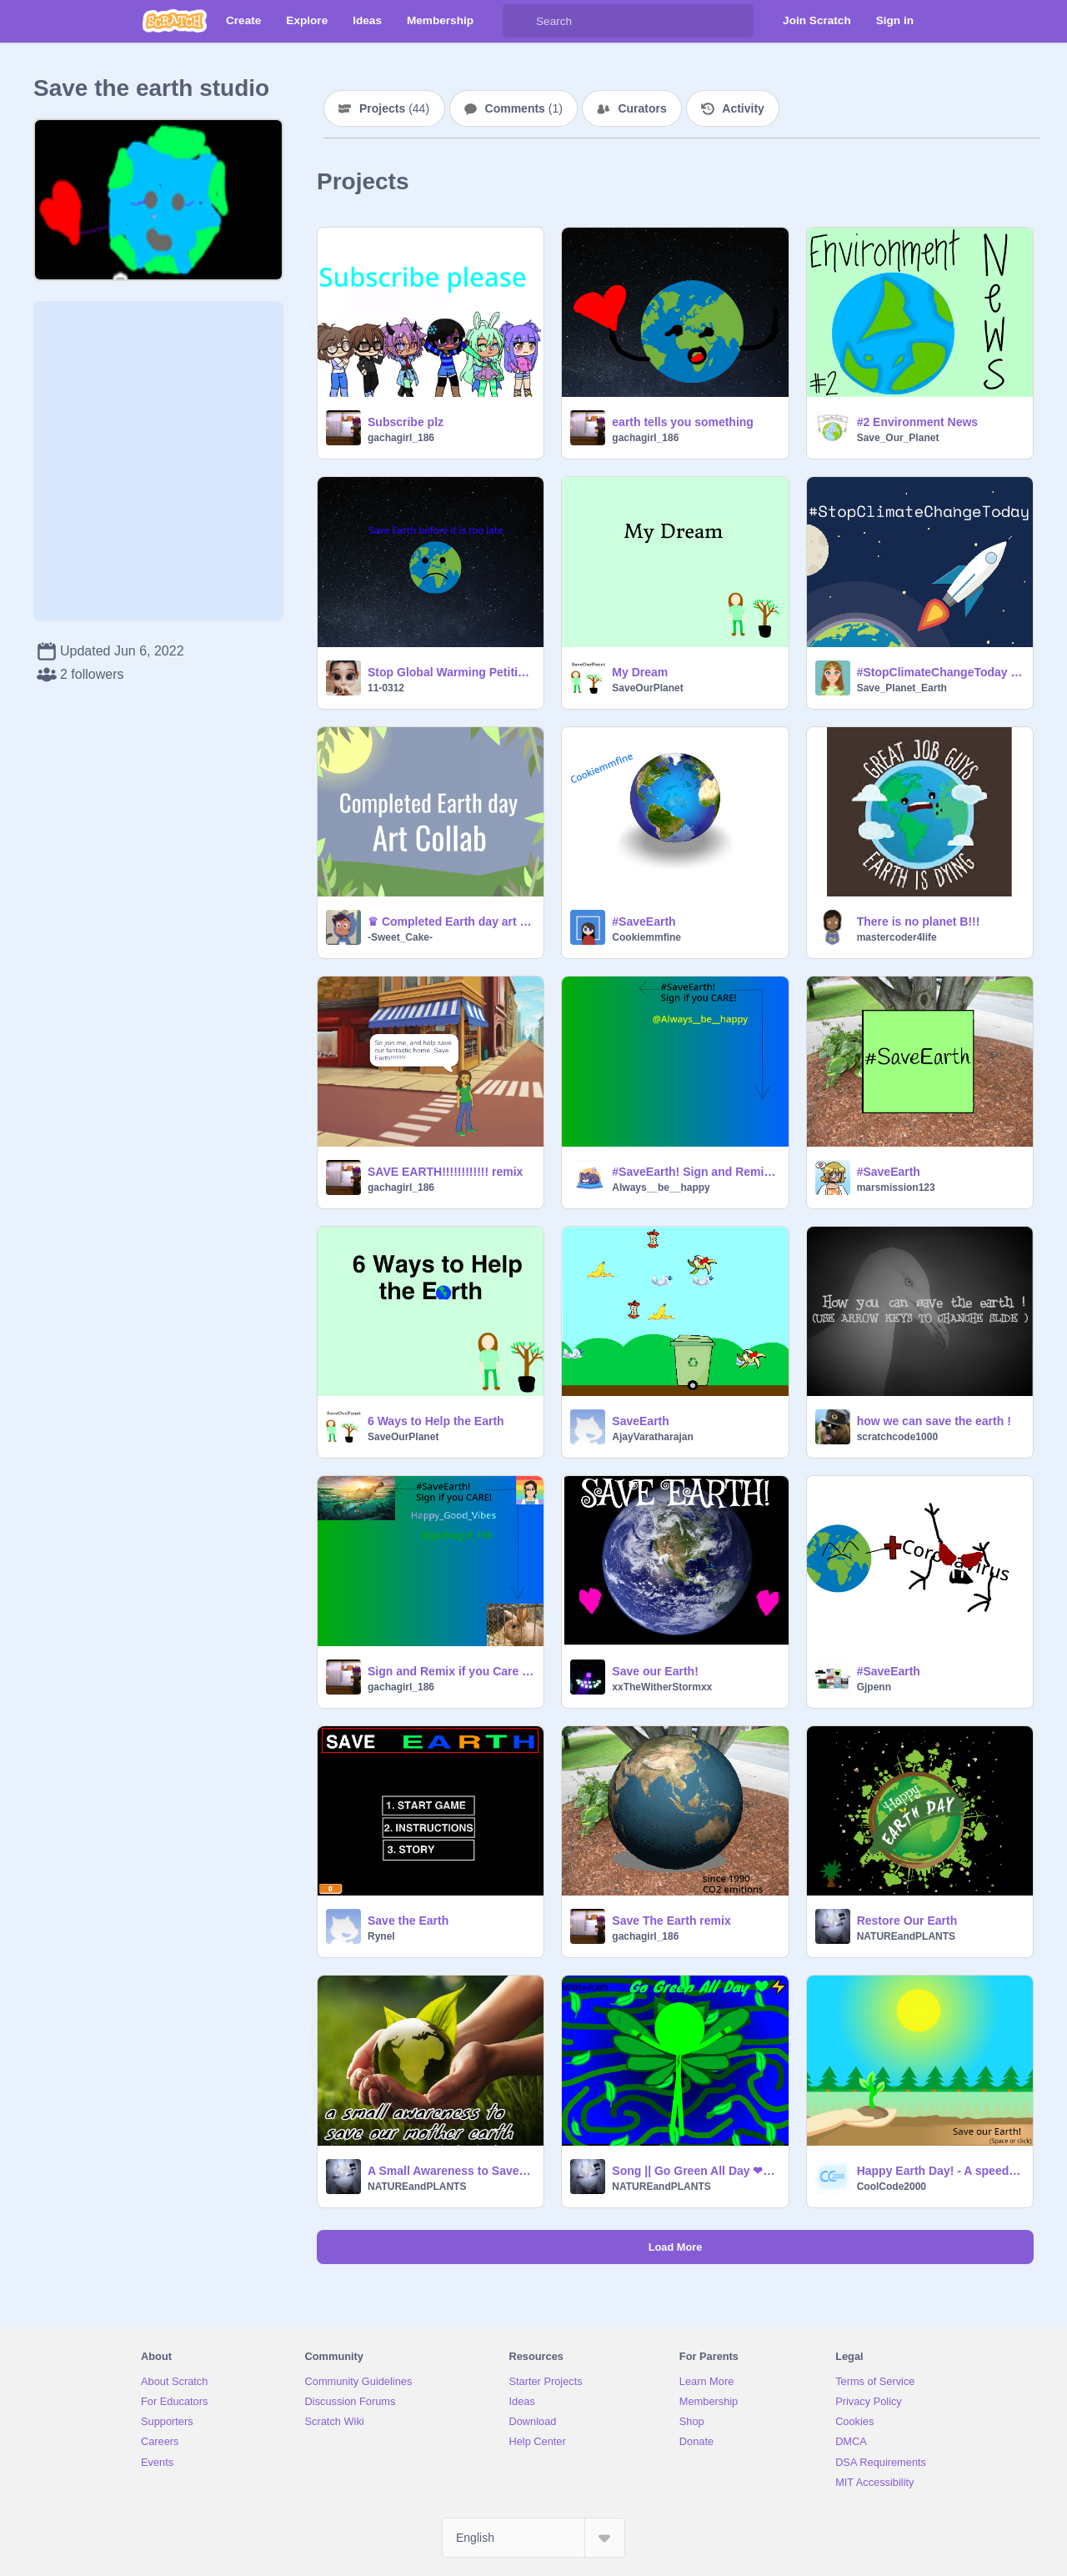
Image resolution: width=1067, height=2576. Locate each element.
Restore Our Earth (907, 1920)
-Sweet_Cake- (400, 937)
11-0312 (386, 688)
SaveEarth (640, 1421)
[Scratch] (174, 21)
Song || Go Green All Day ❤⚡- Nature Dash (695, 2170)
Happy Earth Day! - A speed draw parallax (940, 2170)
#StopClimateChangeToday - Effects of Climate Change (940, 672)
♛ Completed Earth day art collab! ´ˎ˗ (451, 921)
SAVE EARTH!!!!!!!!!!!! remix (445, 1171)
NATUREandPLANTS (906, 1936)
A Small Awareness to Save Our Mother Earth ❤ (451, 2170)
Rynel (381, 1936)
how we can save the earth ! (934, 1421)
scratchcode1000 (897, 1437)
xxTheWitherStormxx (662, 1687)
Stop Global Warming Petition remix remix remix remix (451, 672)
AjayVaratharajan (652, 1437)
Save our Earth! (655, 1671)
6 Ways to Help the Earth (436, 1421)
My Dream (640, 672)
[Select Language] (533, 2538)
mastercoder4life (897, 937)
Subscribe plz (405, 422)
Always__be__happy (660, 1187)
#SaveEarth (643, 921)
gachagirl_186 (401, 438)
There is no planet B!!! (918, 921)
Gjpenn (874, 1687)
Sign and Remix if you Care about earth (451, 1671)
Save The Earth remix (671, 1920)
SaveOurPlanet (647, 688)
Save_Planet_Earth (902, 688)
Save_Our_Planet (898, 438)
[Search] (519, 21)
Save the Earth (408, 1920)
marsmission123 (896, 1187)
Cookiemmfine (646, 937)
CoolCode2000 (891, 2186)
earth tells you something (683, 422)
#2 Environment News (918, 422)
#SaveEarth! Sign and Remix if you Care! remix (695, 1171)
